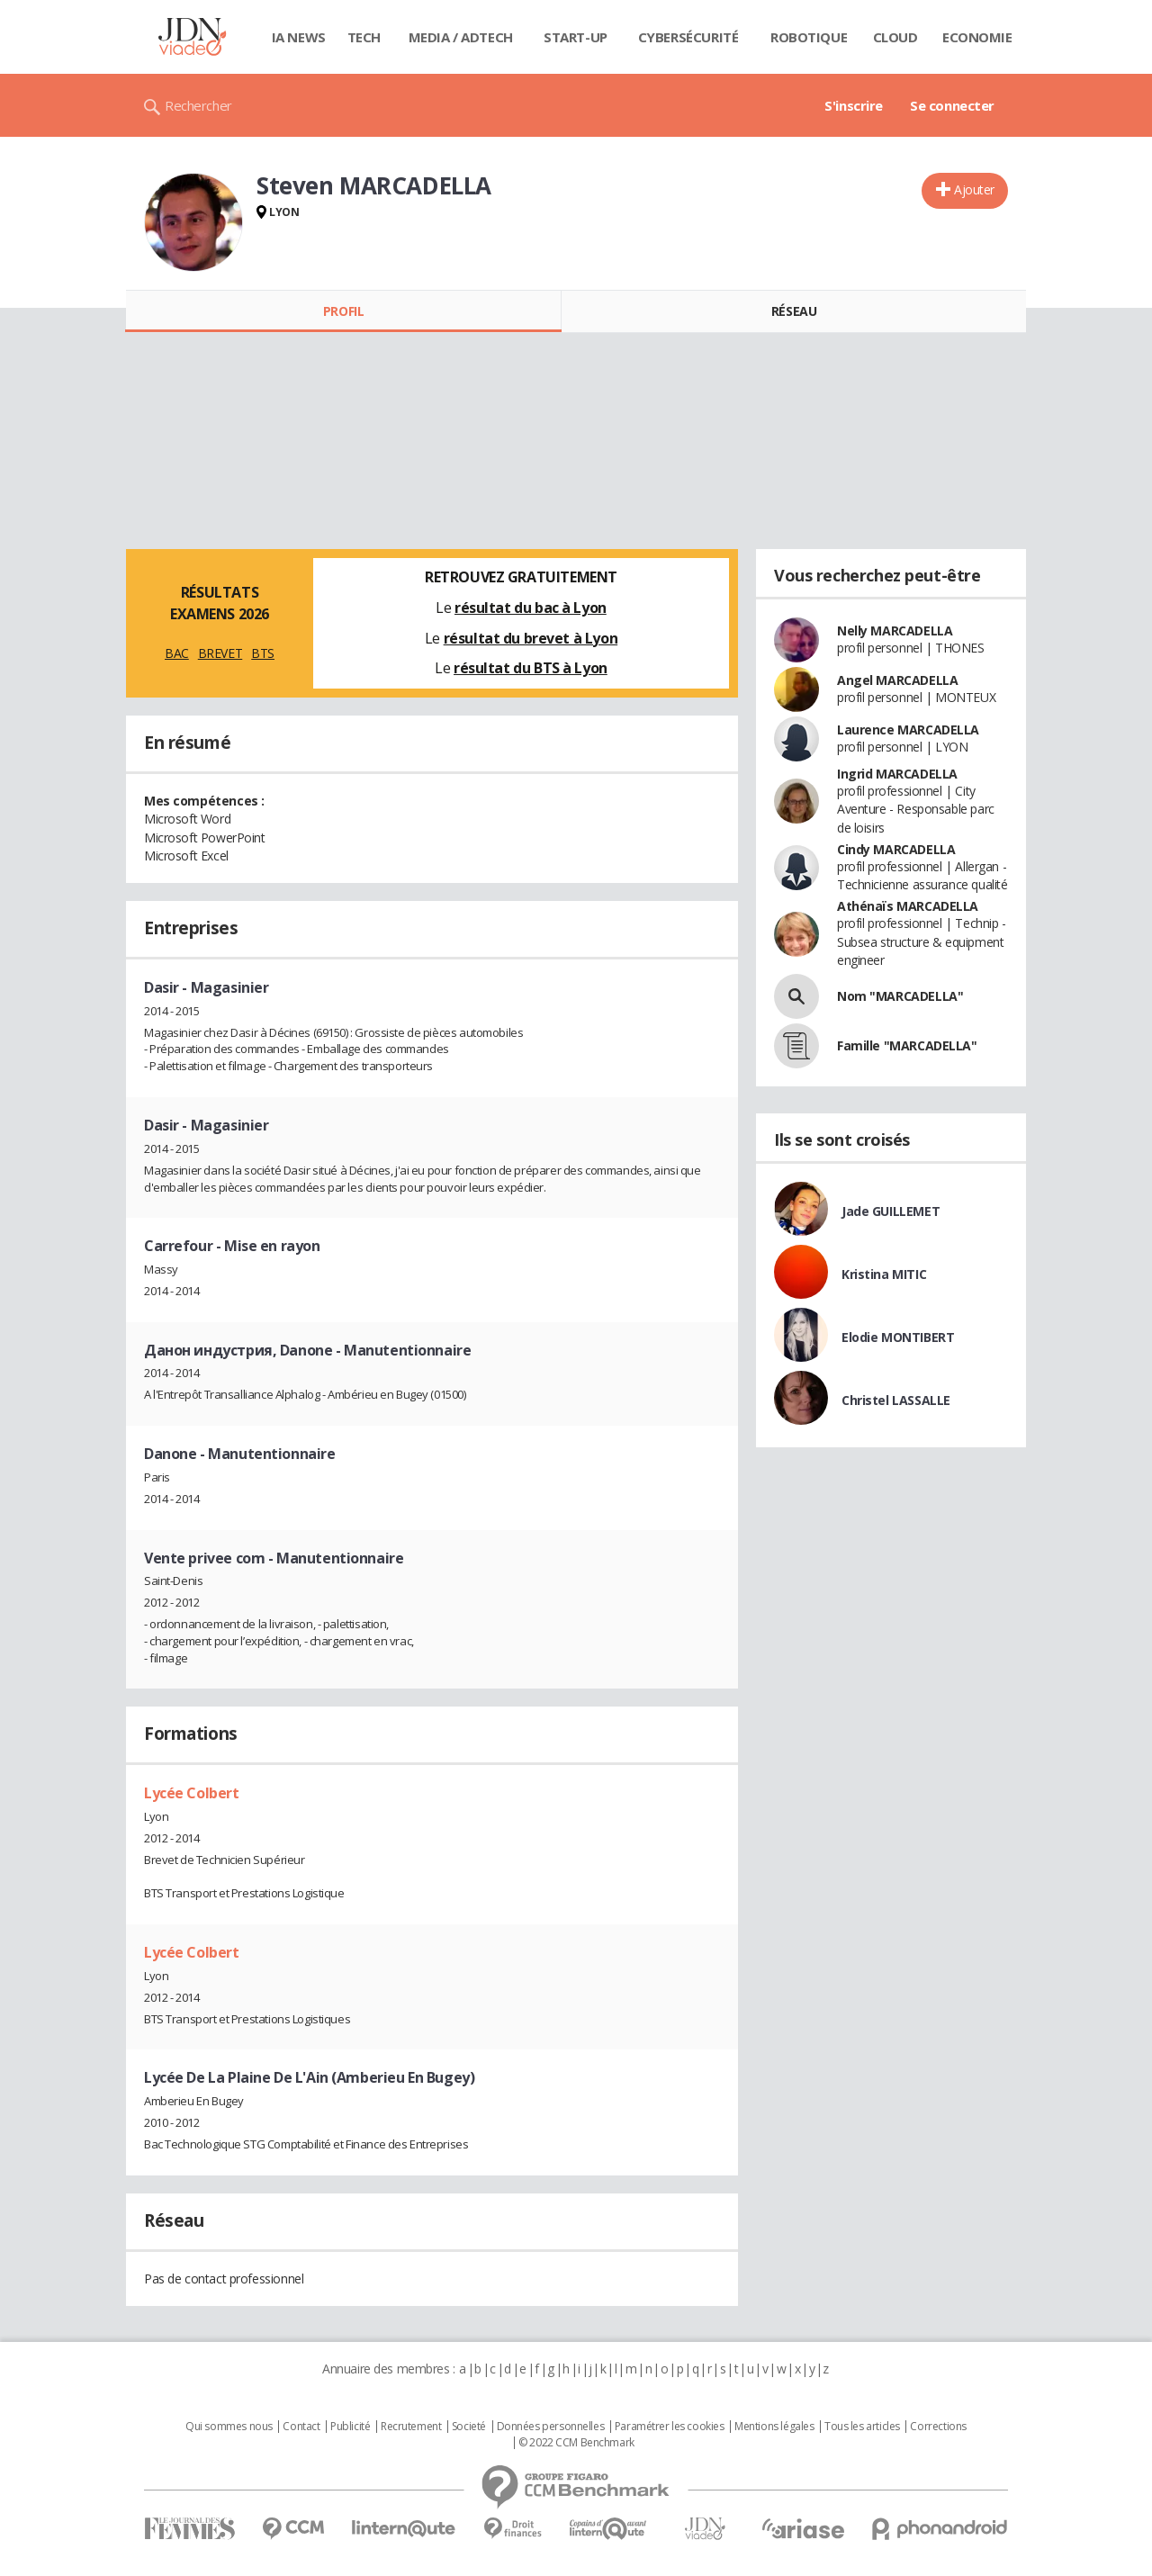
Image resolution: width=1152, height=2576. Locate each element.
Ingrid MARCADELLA (897, 773)
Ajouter (974, 189)
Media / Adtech (461, 37)
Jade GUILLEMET (891, 1211)
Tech (364, 37)
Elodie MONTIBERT (898, 1337)
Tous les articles (862, 2426)
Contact (301, 2426)
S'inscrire (853, 105)
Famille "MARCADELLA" (907, 1045)
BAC (177, 653)
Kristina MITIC (884, 1274)
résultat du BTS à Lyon (531, 668)
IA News (299, 37)
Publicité (350, 2426)
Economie (977, 37)
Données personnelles (551, 2426)
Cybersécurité (688, 37)
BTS (262, 653)
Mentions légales (774, 2426)
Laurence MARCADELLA (908, 729)
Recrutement (411, 2426)
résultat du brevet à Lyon (531, 638)
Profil (343, 311)
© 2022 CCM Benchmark (576, 2442)
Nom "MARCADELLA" (900, 995)
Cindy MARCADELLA (896, 849)
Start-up (576, 37)
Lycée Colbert (191, 1793)
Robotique (808, 37)
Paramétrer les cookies (669, 2426)
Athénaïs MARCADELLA (907, 905)
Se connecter (952, 105)
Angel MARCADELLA (897, 680)
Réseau (793, 311)
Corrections (938, 2426)
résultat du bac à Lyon (530, 607)
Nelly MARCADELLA (894, 630)
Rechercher (198, 105)
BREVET (220, 653)
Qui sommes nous (229, 2426)
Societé (469, 2426)
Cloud (895, 37)
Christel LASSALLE (896, 1400)
